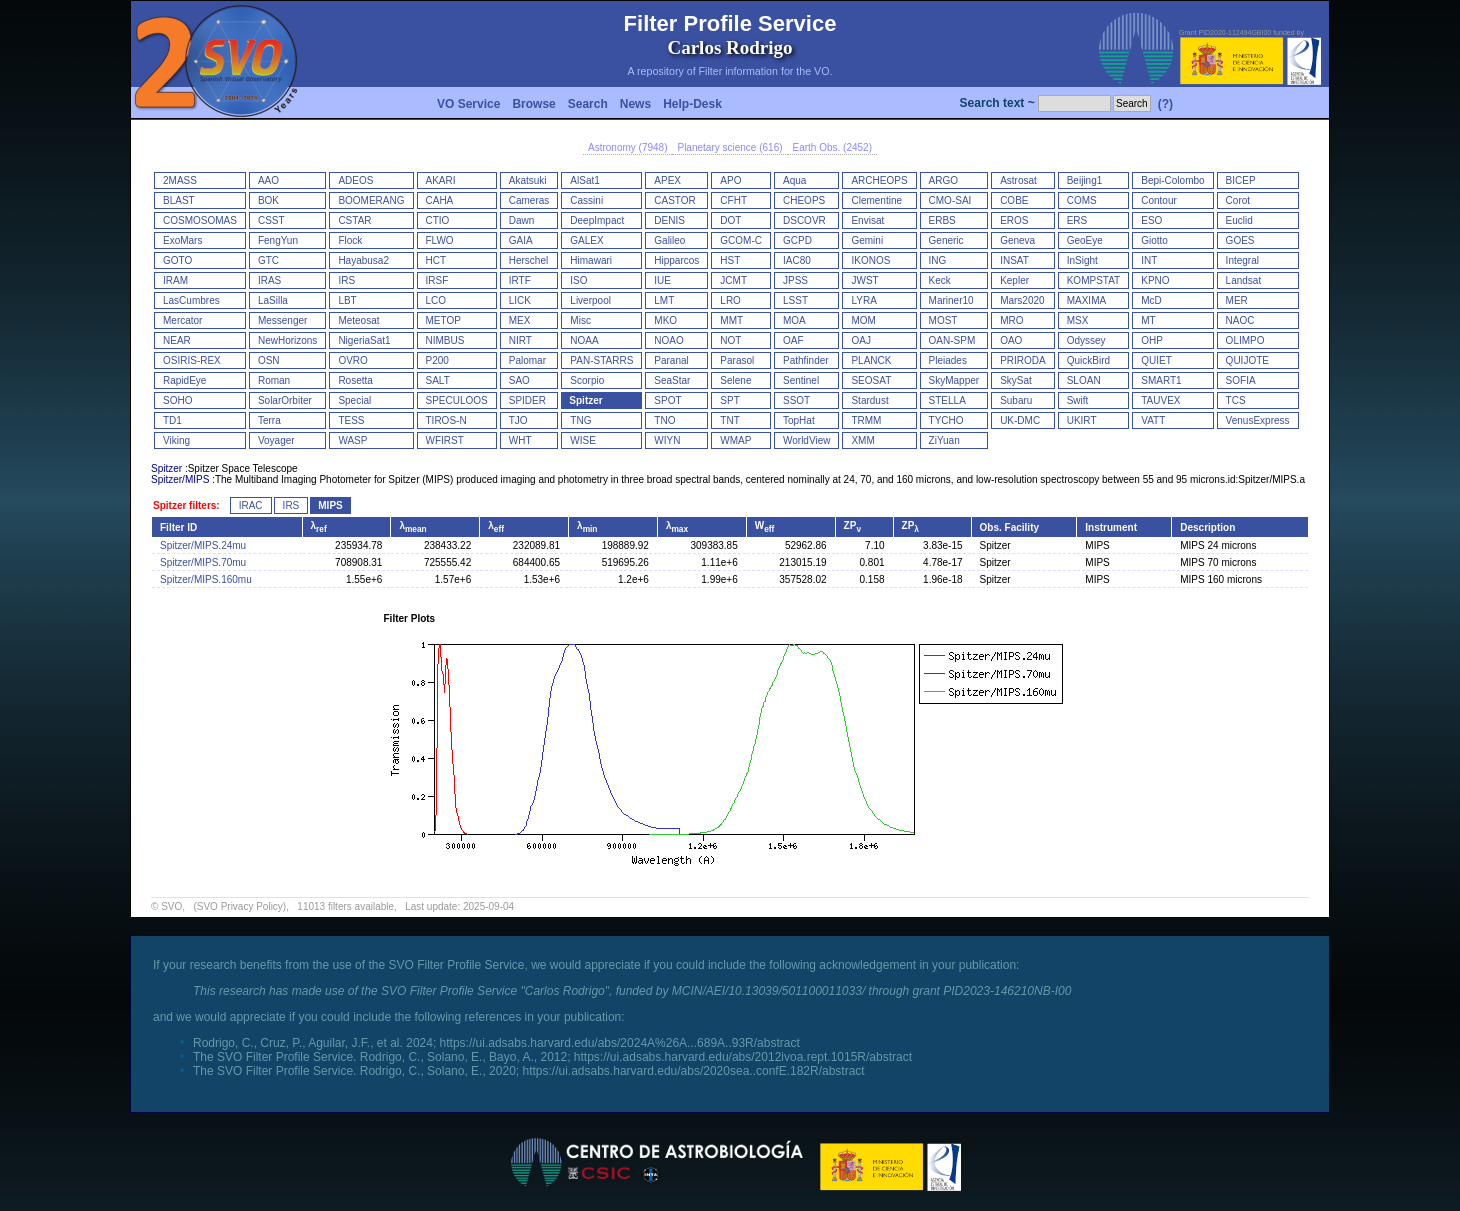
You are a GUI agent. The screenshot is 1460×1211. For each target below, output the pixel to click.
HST (730, 260)
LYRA (863, 300)
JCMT (733, 280)
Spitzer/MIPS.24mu (203, 545)
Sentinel (801, 380)
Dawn (522, 220)
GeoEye (1085, 240)
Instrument (1111, 527)
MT (1148, 320)
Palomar (527, 360)
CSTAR (354, 220)
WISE (583, 440)
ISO (578, 280)
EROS (1014, 220)
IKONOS (870, 260)
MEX (520, 320)
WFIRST (445, 440)
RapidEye (184, 380)
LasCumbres (191, 300)
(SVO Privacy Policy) (239, 906)
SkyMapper (954, 380)
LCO (436, 300)
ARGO (943, 180)
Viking (176, 440)
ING (938, 260)
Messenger (282, 320)
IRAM (175, 280)
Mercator (182, 320)
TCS (1236, 400)
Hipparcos (676, 260)
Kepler (1014, 280)
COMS (1082, 200)
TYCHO (946, 420)
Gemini (867, 240)
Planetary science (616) (729, 147)
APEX (667, 180)
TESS (351, 420)
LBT (347, 300)
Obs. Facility (1009, 527)
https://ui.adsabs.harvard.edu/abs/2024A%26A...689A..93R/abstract (620, 1043)
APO (730, 180)
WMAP (735, 440)
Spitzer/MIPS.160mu (206, 579)
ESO (1151, 220)
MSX (1078, 320)
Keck (940, 280)
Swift (1078, 400)
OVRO (352, 360)
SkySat (1016, 380)
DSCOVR (804, 220)
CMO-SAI (950, 200)
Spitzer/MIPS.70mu (203, 562)
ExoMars (182, 240)
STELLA (947, 400)
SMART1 (1161, 380)
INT (1149, 260)
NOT (730, 340)
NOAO (668, 340)
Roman (274, 380)
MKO (665, 320)
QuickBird (1088, 360)
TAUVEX (1160, 400)
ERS (1077, 220)
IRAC (251, 505)
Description (1207, 527)
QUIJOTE (1247, 360)
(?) (1165, 104)
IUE (662, 280)
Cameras (529, 200)
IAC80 (797, 260)
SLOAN (1084, 380)
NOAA (584, 340)
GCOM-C (741, 240)
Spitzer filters (184, 505)
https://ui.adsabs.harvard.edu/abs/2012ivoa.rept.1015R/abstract (743, 1057)
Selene (735, 380)
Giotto (1154, 240)
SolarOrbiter (285, 400)
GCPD (797, 240)
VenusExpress (1258, 420)
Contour (1159, 200)
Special (354, 400)
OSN (269, 360)
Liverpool (590, 300)
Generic (946, 240)
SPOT (667, 400)
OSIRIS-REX (192, 360)
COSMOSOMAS (200, 220)
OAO (1011, 340)
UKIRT (1082, 420)
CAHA (440, 200)
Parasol (737, 360)
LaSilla (273, 300)
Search (588, 104)
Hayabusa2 (363, 260)
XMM (862, 440)
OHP (1152, 340)
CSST (271, 220)
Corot (1238, 200)
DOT (730, 220)
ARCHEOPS (879, 180)
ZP (852, 525)
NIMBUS (445, 340)
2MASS (180, 180)
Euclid (1239, 220)
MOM (863, 320)
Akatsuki (528, 180)
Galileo (669, 240)
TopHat (799, 420)
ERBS (942, 220)
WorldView (806, 440)
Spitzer (585, 400)
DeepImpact (597, 220)
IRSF (437, 280)
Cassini (586, 200)
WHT (520, 440)
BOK (268, 200)
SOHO (177, 400)
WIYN (667, 440)
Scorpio (587, 380)
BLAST (179, 200)
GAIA (521, 240)
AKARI (441, 180)
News (635, 104)
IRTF (520, 280)
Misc (580, 320)
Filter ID (178, 527)
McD (1151, 300)
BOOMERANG (371, 200)
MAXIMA (1086, 300)
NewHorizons (287, 340)
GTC (268, 260)
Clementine (876, 200)
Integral (1242, 260)
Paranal (671, 360)
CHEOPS (804, 200)
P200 (437, 360)
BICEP (1241, 180)
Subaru (1016, 400)
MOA (794, 320)
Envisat (867, 220)
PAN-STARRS (601, 360)
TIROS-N (446, 420)
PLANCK (871, 360)
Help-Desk (692, 104)
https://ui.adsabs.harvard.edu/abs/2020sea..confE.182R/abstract (693, 1071)
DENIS (669, 220)
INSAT (1014, 260)
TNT (729, 420)
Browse (533, 104)
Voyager (276, 440)
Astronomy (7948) (627, 147)
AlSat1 (584, 180)
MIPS (330, 505)
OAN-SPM (952, 340)
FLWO (440, 240)
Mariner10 (951, 300)
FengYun (278, 240)
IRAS (269, 280)
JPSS (795, 280)
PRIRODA (1023, 360)
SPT (729, 400)
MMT (731, 320)
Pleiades (948, 360)
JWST (864, 280)
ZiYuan (944, 440)
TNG (580, 420)
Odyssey (1086, 340)
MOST (943, 320)
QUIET (1156, 360)
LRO (730, 300)
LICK (520, 300)
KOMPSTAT (1094, 280)
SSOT (796, 400)
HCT (436, 260)
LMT (664, 300)
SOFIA (1241, 380)
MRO (1011, 320)
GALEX (586, 240)
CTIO (438, 220)
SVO (171, 906)
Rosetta (355, 380)
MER (1237, 300)
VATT (1153, 420)
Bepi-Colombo (1172, 180)
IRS (346, 280)
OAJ (860, 340)
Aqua (794, 180)
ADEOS (355, 180)
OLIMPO (1245, 340)
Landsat (1244, 280)
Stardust (869, 400)
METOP (443, 320)
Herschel (528, 260)
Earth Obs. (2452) (832, 147)
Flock (350, 240)
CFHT (733, 200)
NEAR (177, 340)
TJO (518, 420)
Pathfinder (806, 360)
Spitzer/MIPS (180, 479)
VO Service (468, 104)
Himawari (591, 260)
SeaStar (672, 380)
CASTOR (675, 200)
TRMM (866, 420)
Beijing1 (1085, 180)
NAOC (1240, 320)
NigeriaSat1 (364, 340)
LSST (795, 300)
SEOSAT (871, 380)
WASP (352, 440)
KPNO (1155, 280)
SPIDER (527, 400)
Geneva (1017, 240)
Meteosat (358, 320)
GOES (1240, 240)
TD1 (172, 420)
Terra (269, 420)
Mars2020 (1022, 300)
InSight (1082, 260)
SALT (438, 380)
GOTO (177, 260)
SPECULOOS (457, 400)
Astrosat (1018, 180)
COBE (1014, 200)
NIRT (520, 340)
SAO (519, 380)
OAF (793, 340)
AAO (268, 180)
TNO (664, 420)
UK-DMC (1020, 420)
